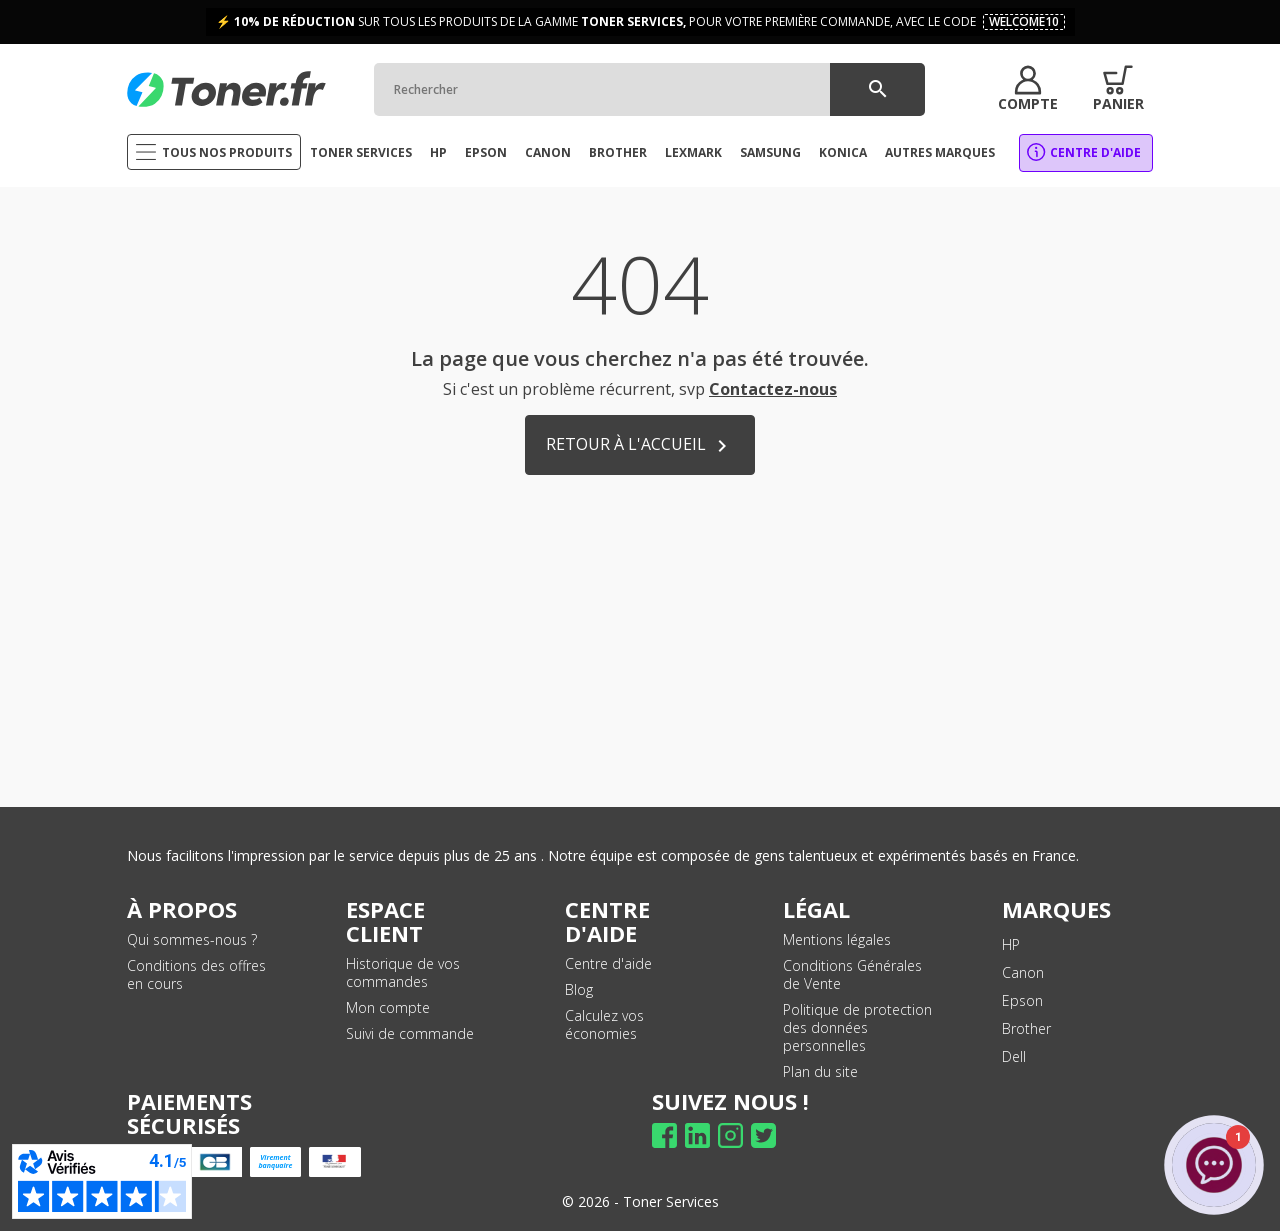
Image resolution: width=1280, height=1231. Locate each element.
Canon (1023, 972)
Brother (1026, 1028)
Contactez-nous (773, 389)
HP (1011, 944)
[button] (1028, 89)
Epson (1022, 1000)
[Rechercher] (649, 89)
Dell (1014, 1056)
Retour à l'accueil (640, 445)
